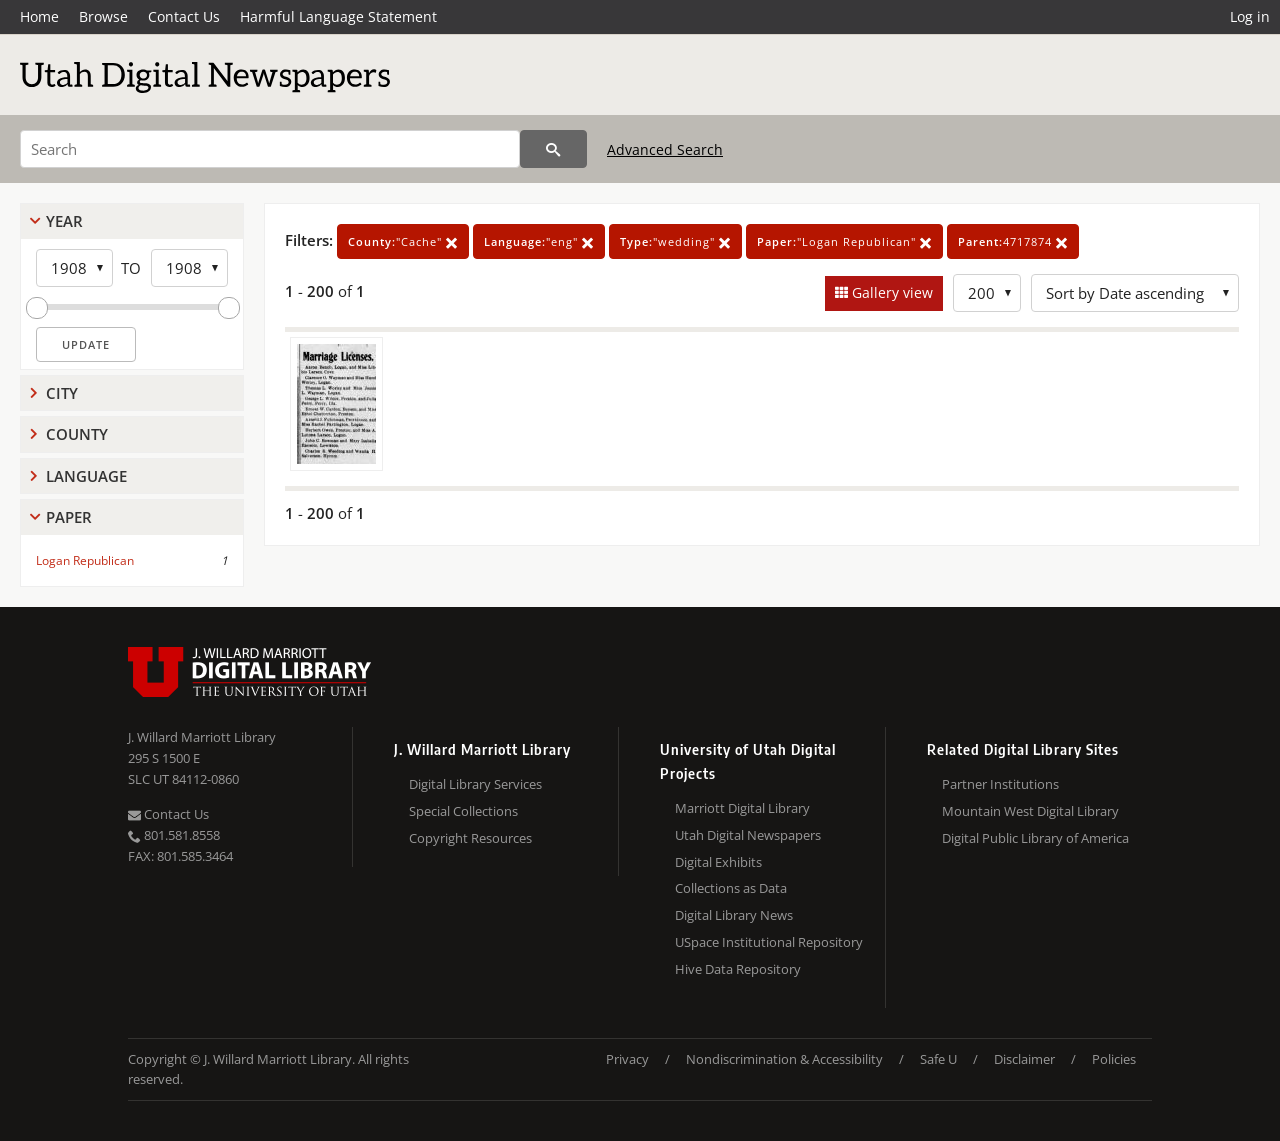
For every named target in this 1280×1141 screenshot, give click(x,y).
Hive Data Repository (738, 969)
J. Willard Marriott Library (202, 737)
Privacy (627, 1059)
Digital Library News (734, 915)
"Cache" (403, 241)
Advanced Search (665, 149)
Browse (103, 16)
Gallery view (890, 292)
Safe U (938, 1059)
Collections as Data (731, 888)
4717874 (1013, 241)
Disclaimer (1024, 1059)
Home (39, 16)
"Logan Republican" (844, 241)
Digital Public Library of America (1035, 838)
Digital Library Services (475, 784)
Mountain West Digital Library (1030, 811)
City (62, 393)
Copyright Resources (470, 838)
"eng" (539, 241)
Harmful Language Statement (338, 16)
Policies (1114, 1059)
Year (64, 221)
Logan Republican (85, 560)
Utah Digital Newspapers (748, 835)
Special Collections (463, 811)
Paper (69, 517)
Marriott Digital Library (742, 808)
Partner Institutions (1000, 784)
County (77, 434)
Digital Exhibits (718, 862)
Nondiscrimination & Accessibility (784, 1059)
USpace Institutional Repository (769, 942)
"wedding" (675, 241)
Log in (1250, 16)
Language (86, 476)
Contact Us (184, 16)
